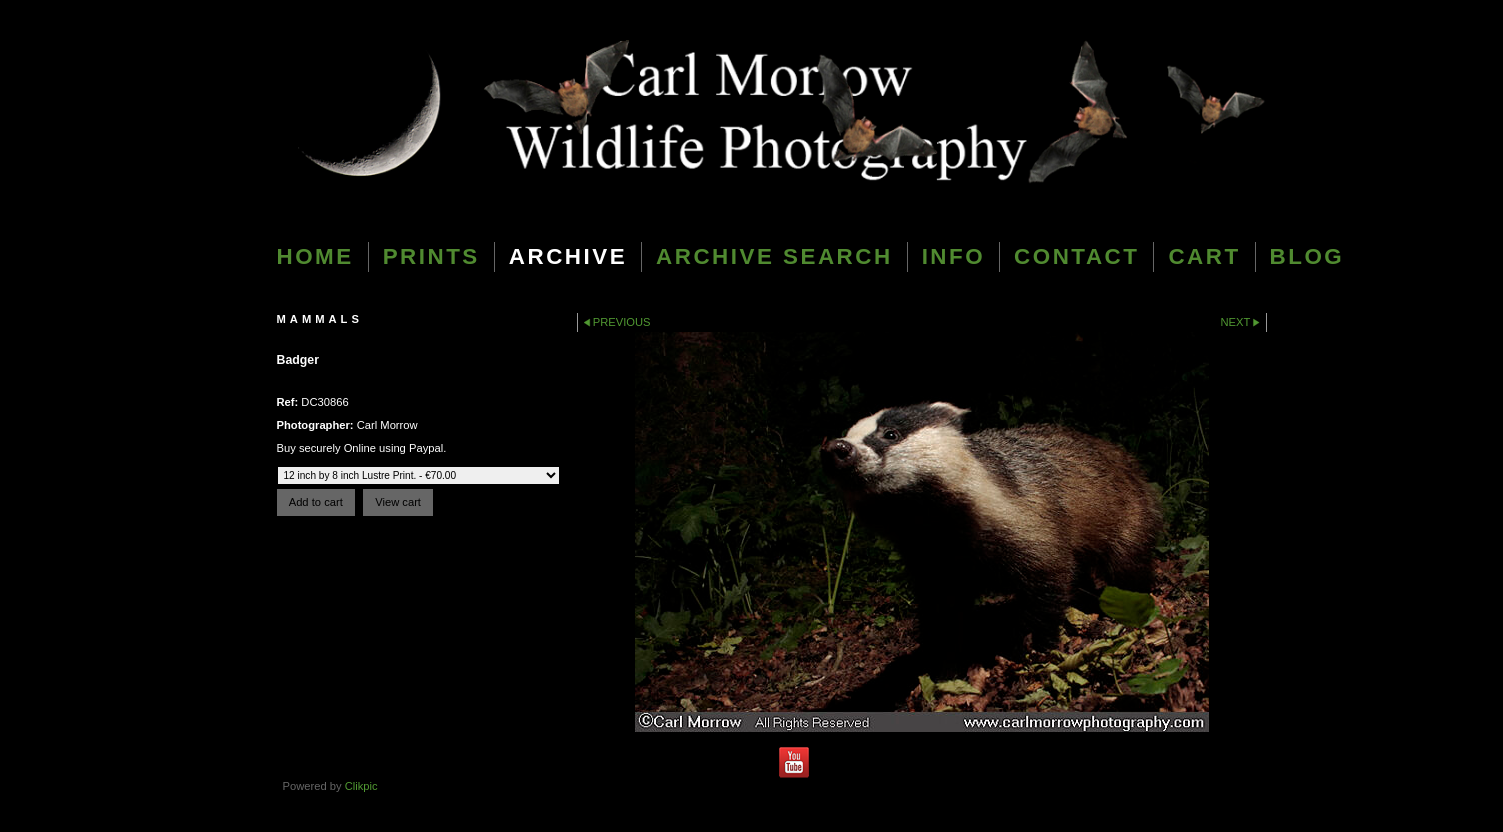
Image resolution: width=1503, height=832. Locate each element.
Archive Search (774, 256)
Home (315, 256)
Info (953, 256)
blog (1307, 256)
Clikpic (361, 786)
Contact (1076, 256)
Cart (1204, 256)
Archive (568, 256)
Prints (431, 256)
